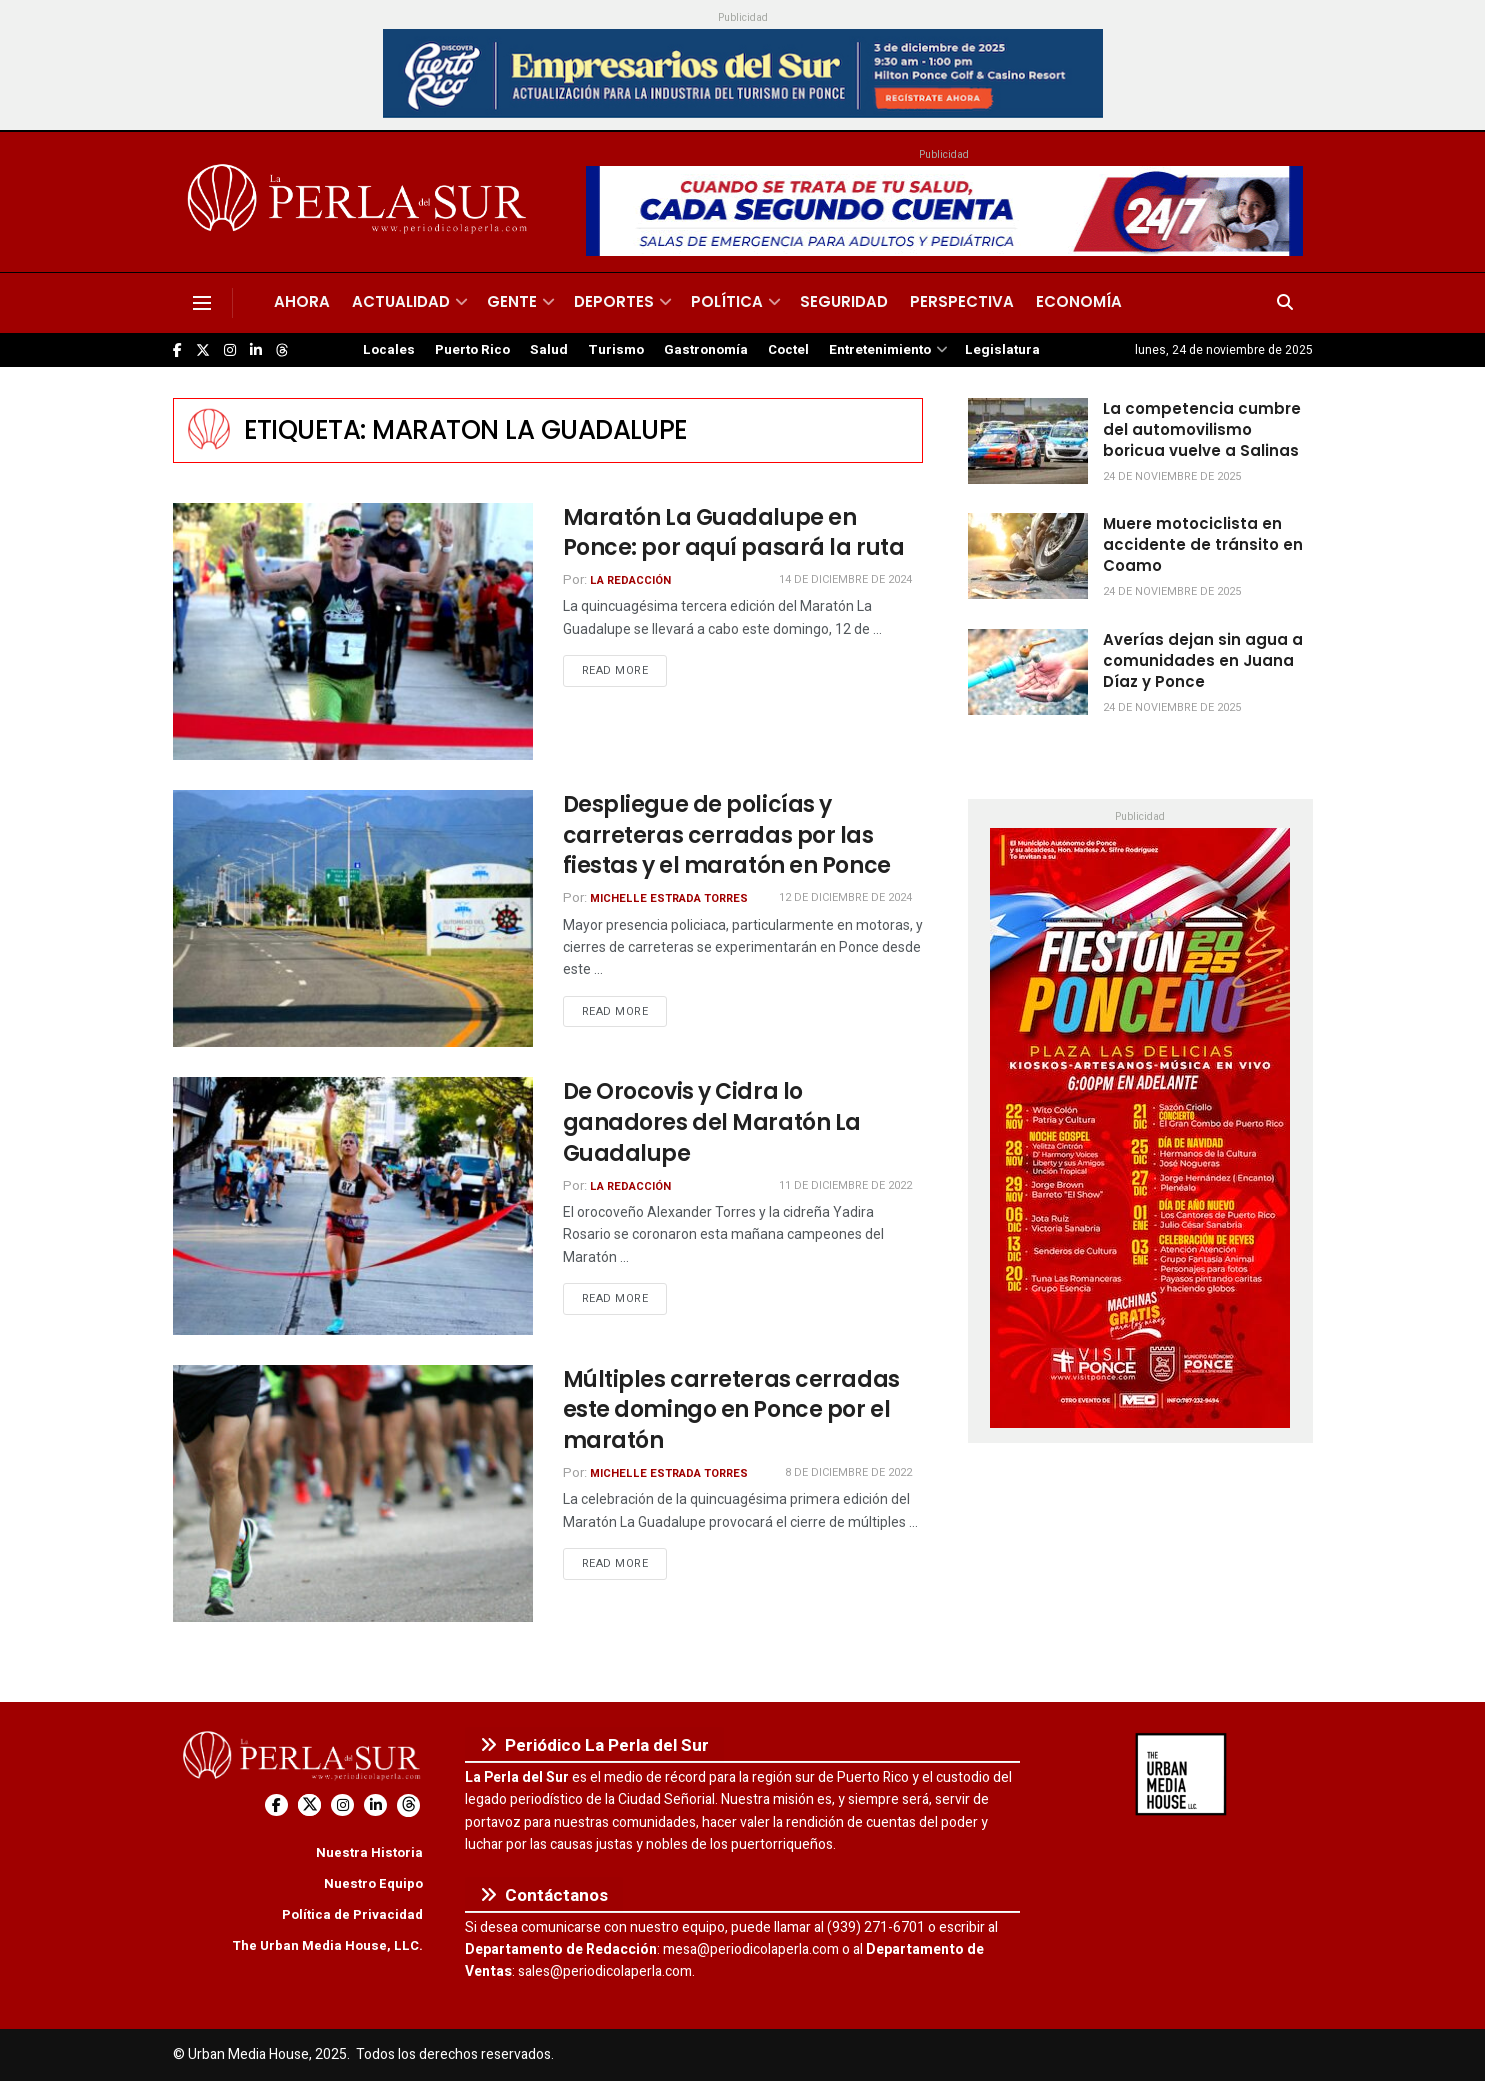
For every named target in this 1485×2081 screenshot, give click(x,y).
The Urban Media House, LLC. (327, 1945)
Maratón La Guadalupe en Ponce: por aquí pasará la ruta (734, 533)
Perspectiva (962, 301)
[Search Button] (1285, 303)
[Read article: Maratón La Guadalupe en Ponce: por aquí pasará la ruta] (353, 631)
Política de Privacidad (352, 1914)
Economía (1079, 301)
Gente (512, 301)
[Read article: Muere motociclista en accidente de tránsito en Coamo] (1028, 556)
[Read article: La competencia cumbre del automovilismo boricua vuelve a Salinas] (1028, 441)
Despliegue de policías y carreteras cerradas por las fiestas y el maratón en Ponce (727, 835)
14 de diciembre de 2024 (845, 579)
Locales (389, 350)
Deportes (614, 301)
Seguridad (844, 301)
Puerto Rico (472, 350)
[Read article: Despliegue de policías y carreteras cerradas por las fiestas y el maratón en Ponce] (353, 918)
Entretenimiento (880, 350)
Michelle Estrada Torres (669, 898)
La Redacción (630, 580)
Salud (549, 350)
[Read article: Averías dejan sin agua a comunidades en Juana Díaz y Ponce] (1028, 672)
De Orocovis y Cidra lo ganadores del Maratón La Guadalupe (712, 1122)
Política (727, 301)
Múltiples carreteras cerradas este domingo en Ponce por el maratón (731, 1410)
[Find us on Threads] (282, 351)
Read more (625, 670)
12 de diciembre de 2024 (845, 897)
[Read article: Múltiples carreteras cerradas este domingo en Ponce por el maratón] (353, 1493)
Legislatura (1002, 350)
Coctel (788, 350)
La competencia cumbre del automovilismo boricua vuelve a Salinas (1202, 429)
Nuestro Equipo (373, 1883)
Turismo (616, 350)
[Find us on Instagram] (230, 350)
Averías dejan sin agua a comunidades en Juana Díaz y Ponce (1203, 660)
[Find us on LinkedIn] (256, 350)
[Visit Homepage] (360, 202)
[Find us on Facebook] (177, 350)
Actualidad (401, 301)
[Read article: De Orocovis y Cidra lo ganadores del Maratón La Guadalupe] (353, 1205)
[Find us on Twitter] (203, 350)
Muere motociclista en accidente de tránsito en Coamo (1203, 544)
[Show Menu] (202, 303)
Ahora (302, 301)
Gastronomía (706, 350)
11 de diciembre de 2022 (845, 1185)
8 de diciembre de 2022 (848, 1472)
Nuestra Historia (369, 1852)
